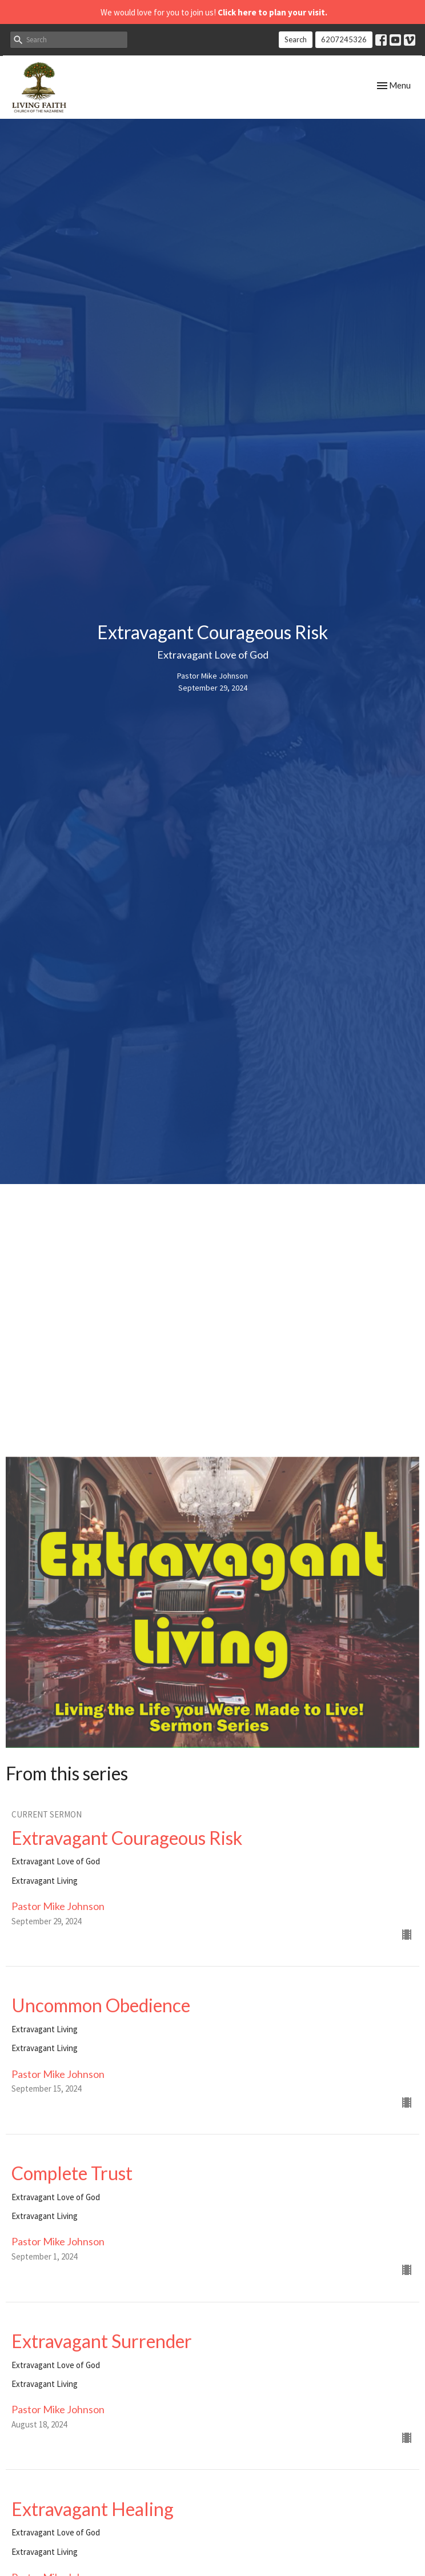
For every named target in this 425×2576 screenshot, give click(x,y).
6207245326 (344, 39)
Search (295, 39)
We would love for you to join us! (214, 12)
